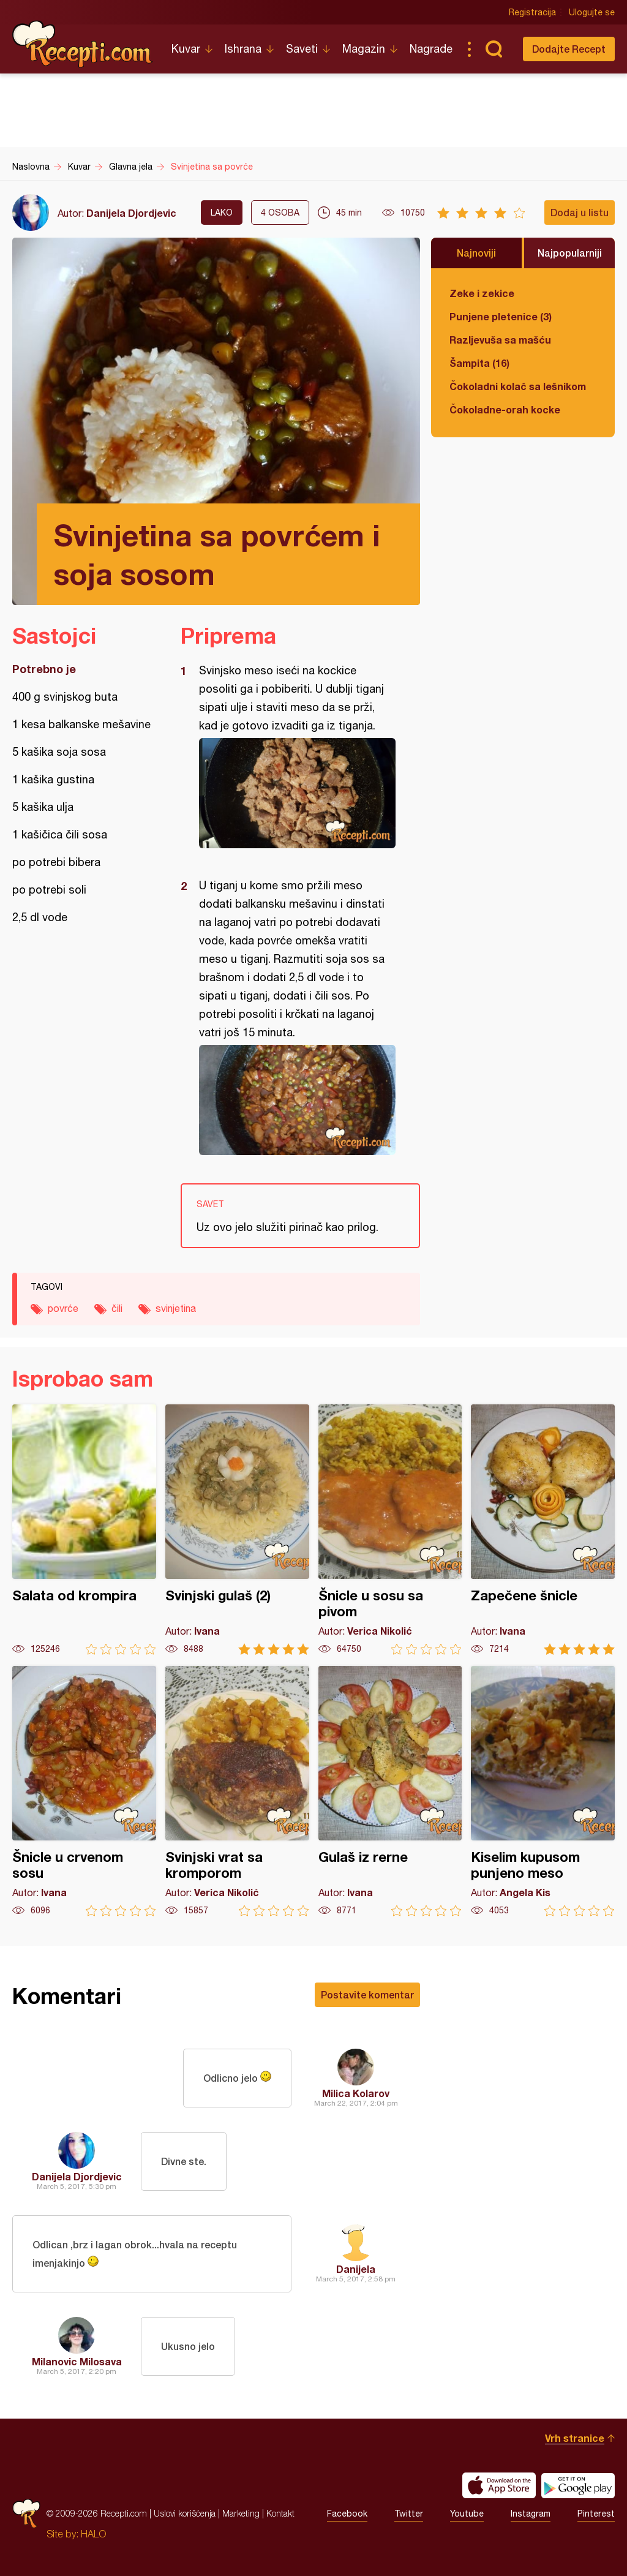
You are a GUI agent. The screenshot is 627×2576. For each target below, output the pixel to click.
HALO (93, 2533)
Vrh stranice (574, 2438)
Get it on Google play (578, 2485)
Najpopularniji (570, 252)
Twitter (408, 2513)
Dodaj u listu (579, 212)
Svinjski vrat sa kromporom (237, 1791)
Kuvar (185, 48)
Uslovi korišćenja (185, 2513)
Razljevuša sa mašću (500, 339)
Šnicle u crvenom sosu (84, 1791)
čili (116, 1308)
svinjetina (176, 1308)
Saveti (302, 48)
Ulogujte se (592, 12)
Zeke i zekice (481, 293)
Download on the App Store (499, 2485)
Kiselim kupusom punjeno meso (543, 1791)
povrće (63, 1308)
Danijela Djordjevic (131, 213)
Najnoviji (476, 252)
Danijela (355, 2269)
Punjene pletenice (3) (500, 316)
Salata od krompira (84, 1529)
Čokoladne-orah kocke (504, 409)
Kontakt (280, 2513)
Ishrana (243, 48)
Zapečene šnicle (543, 1529)
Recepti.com (82, 44)
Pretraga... (493, 49)
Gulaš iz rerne (390, 1791)
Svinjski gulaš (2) (237, 1529)
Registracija (532, 12)
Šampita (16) (479, 363)
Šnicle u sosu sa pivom (390, 1529)
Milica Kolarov (355, 2093)
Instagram (530, 2513)
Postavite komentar (367, 1994)
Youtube (467, 2513)
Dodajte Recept (569, 49)
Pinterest (596, 2513)
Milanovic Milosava (77, 2361)
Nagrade (431, 48)
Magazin (363, 48)
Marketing (241, 2513)
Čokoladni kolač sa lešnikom (517, 386)
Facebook (347, 2513)
